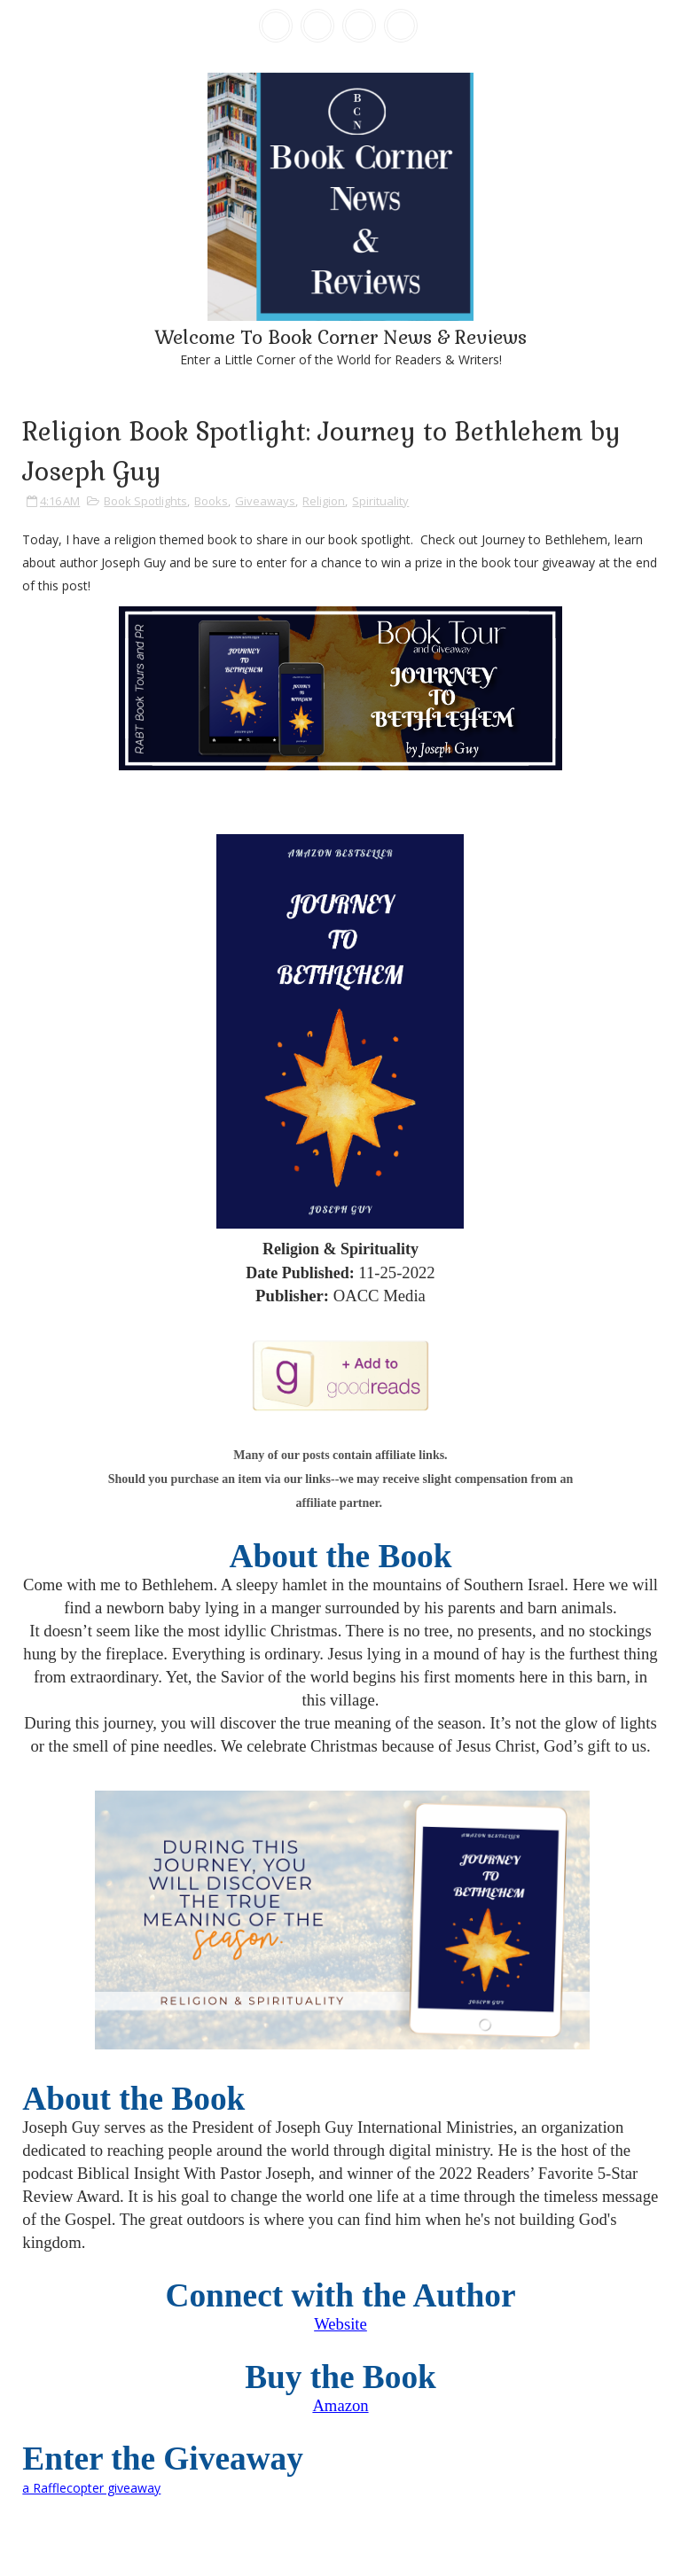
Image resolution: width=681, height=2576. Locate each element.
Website (340, 2323)
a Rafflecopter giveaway (91, 2487)
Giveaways (265, 501)
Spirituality (380, 501)
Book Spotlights (145, 501)
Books (211, 501)
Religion (323, 501)
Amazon (340, 2405)
